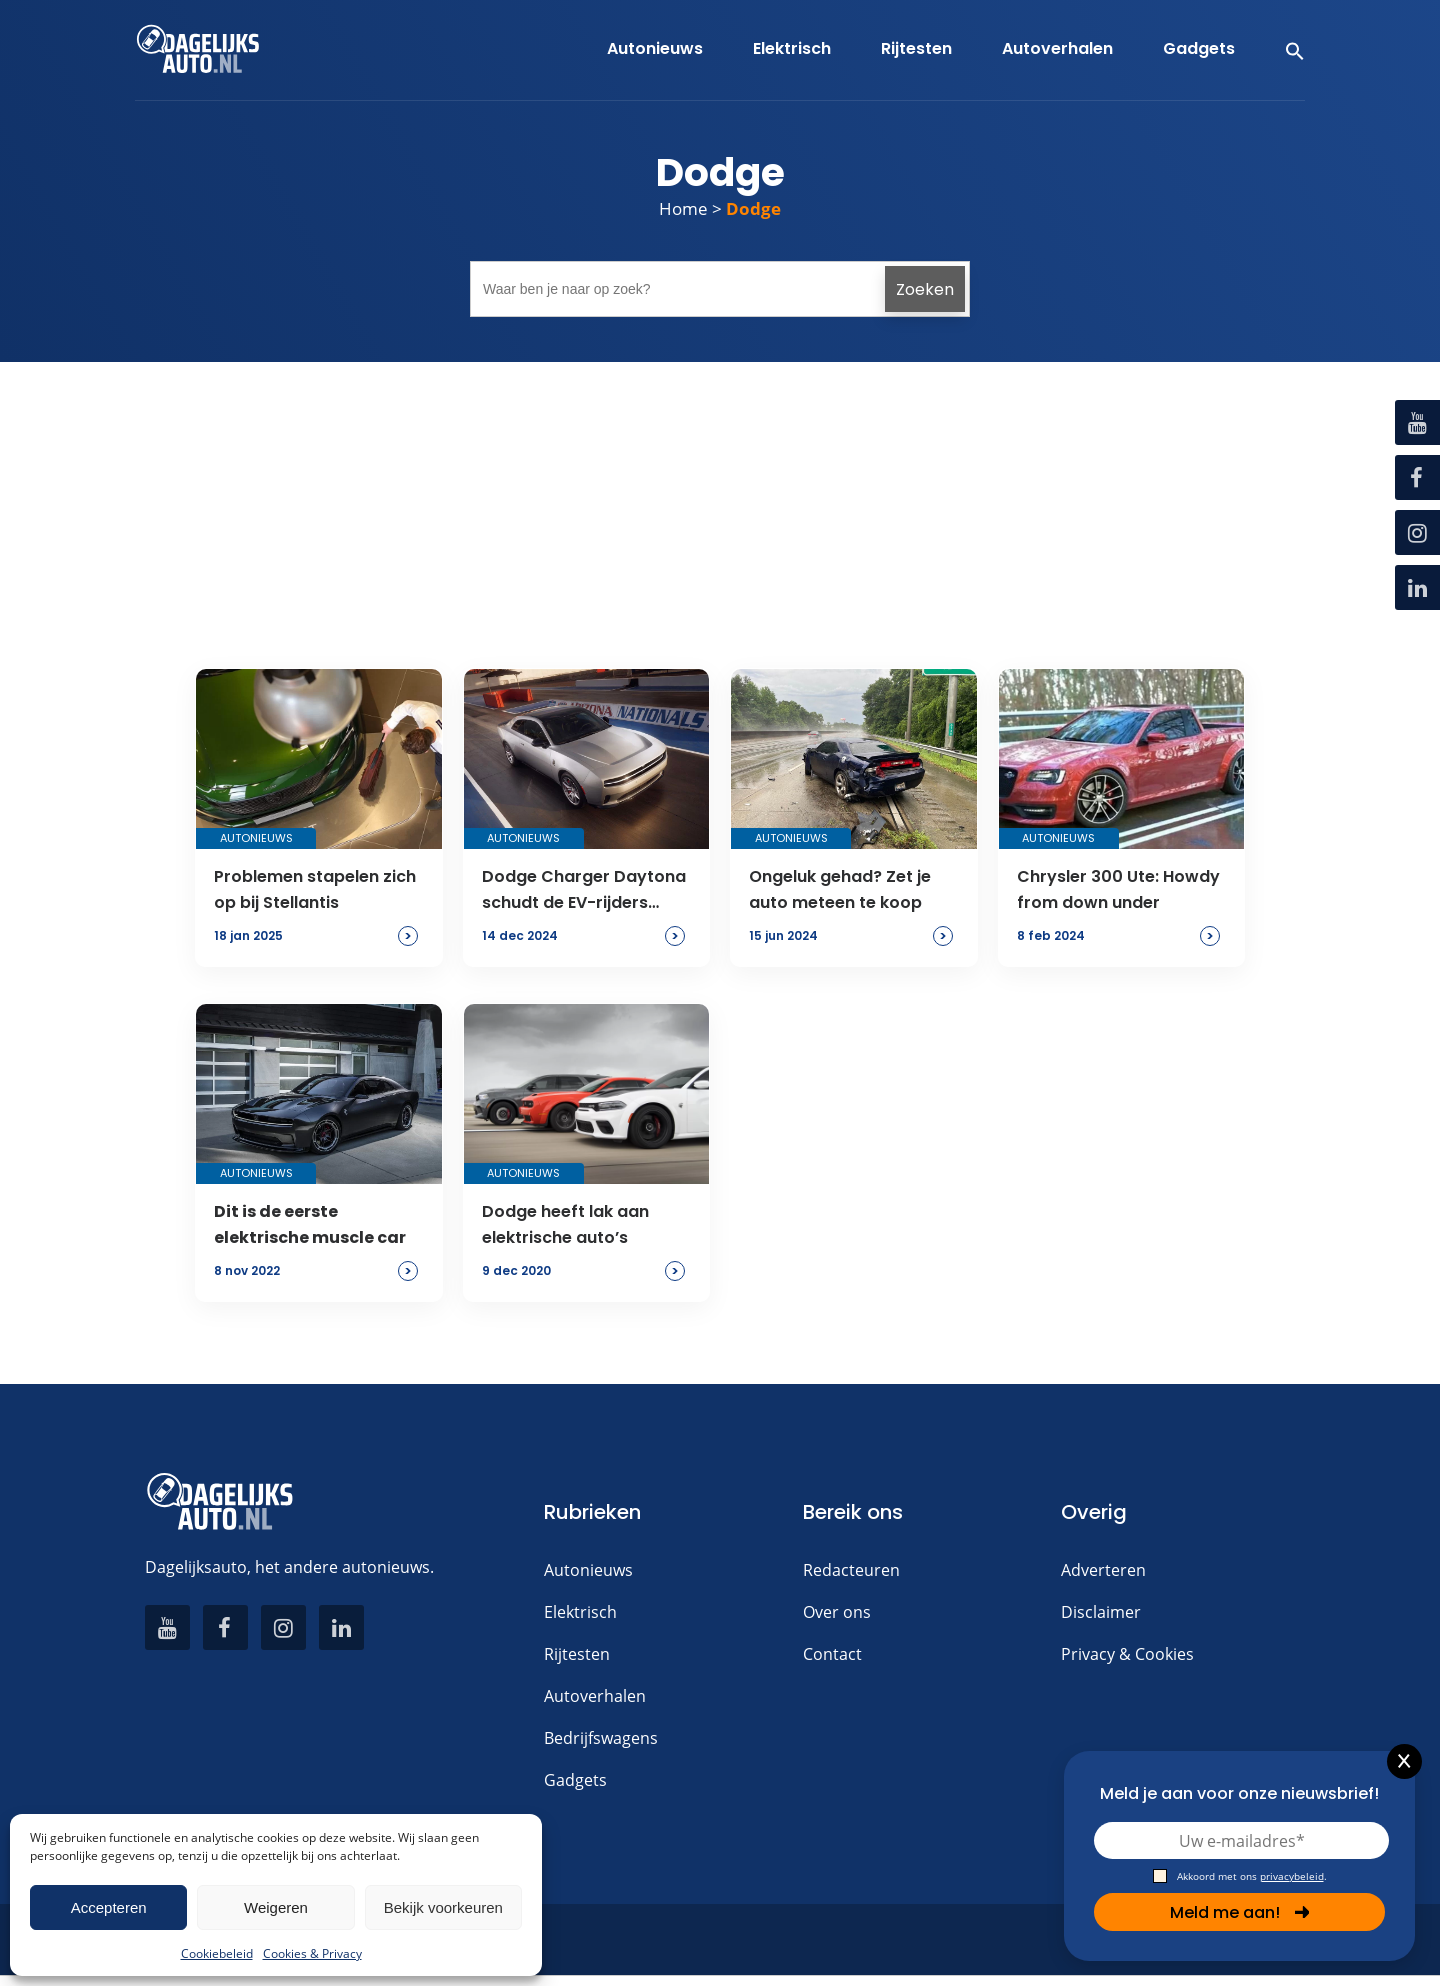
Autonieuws (588, 1570)
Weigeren (276, 1907)
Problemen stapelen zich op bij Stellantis (315, 889)
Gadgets (575, 1780)
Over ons (837, 1612)
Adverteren (1103, 1570)
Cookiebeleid (217, 1953)
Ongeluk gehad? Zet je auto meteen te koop (840, 889)
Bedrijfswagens (601, 1738)
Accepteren (109, 1907)
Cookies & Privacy (312, 1953)
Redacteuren (851, 1570)
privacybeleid (1292, 1876)
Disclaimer (1101, 1612)
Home (683, 208)
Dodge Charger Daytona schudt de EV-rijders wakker (584, 891)
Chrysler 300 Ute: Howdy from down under (1118, 889)
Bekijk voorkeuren (443, 1907)
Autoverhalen (595, 1696)
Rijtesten (577, 1654)
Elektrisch (580, 1612)
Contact (832, 1654)
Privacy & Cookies (1127, 1654)
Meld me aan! (1240, 1912)
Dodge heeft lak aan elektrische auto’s (565, 1224)
